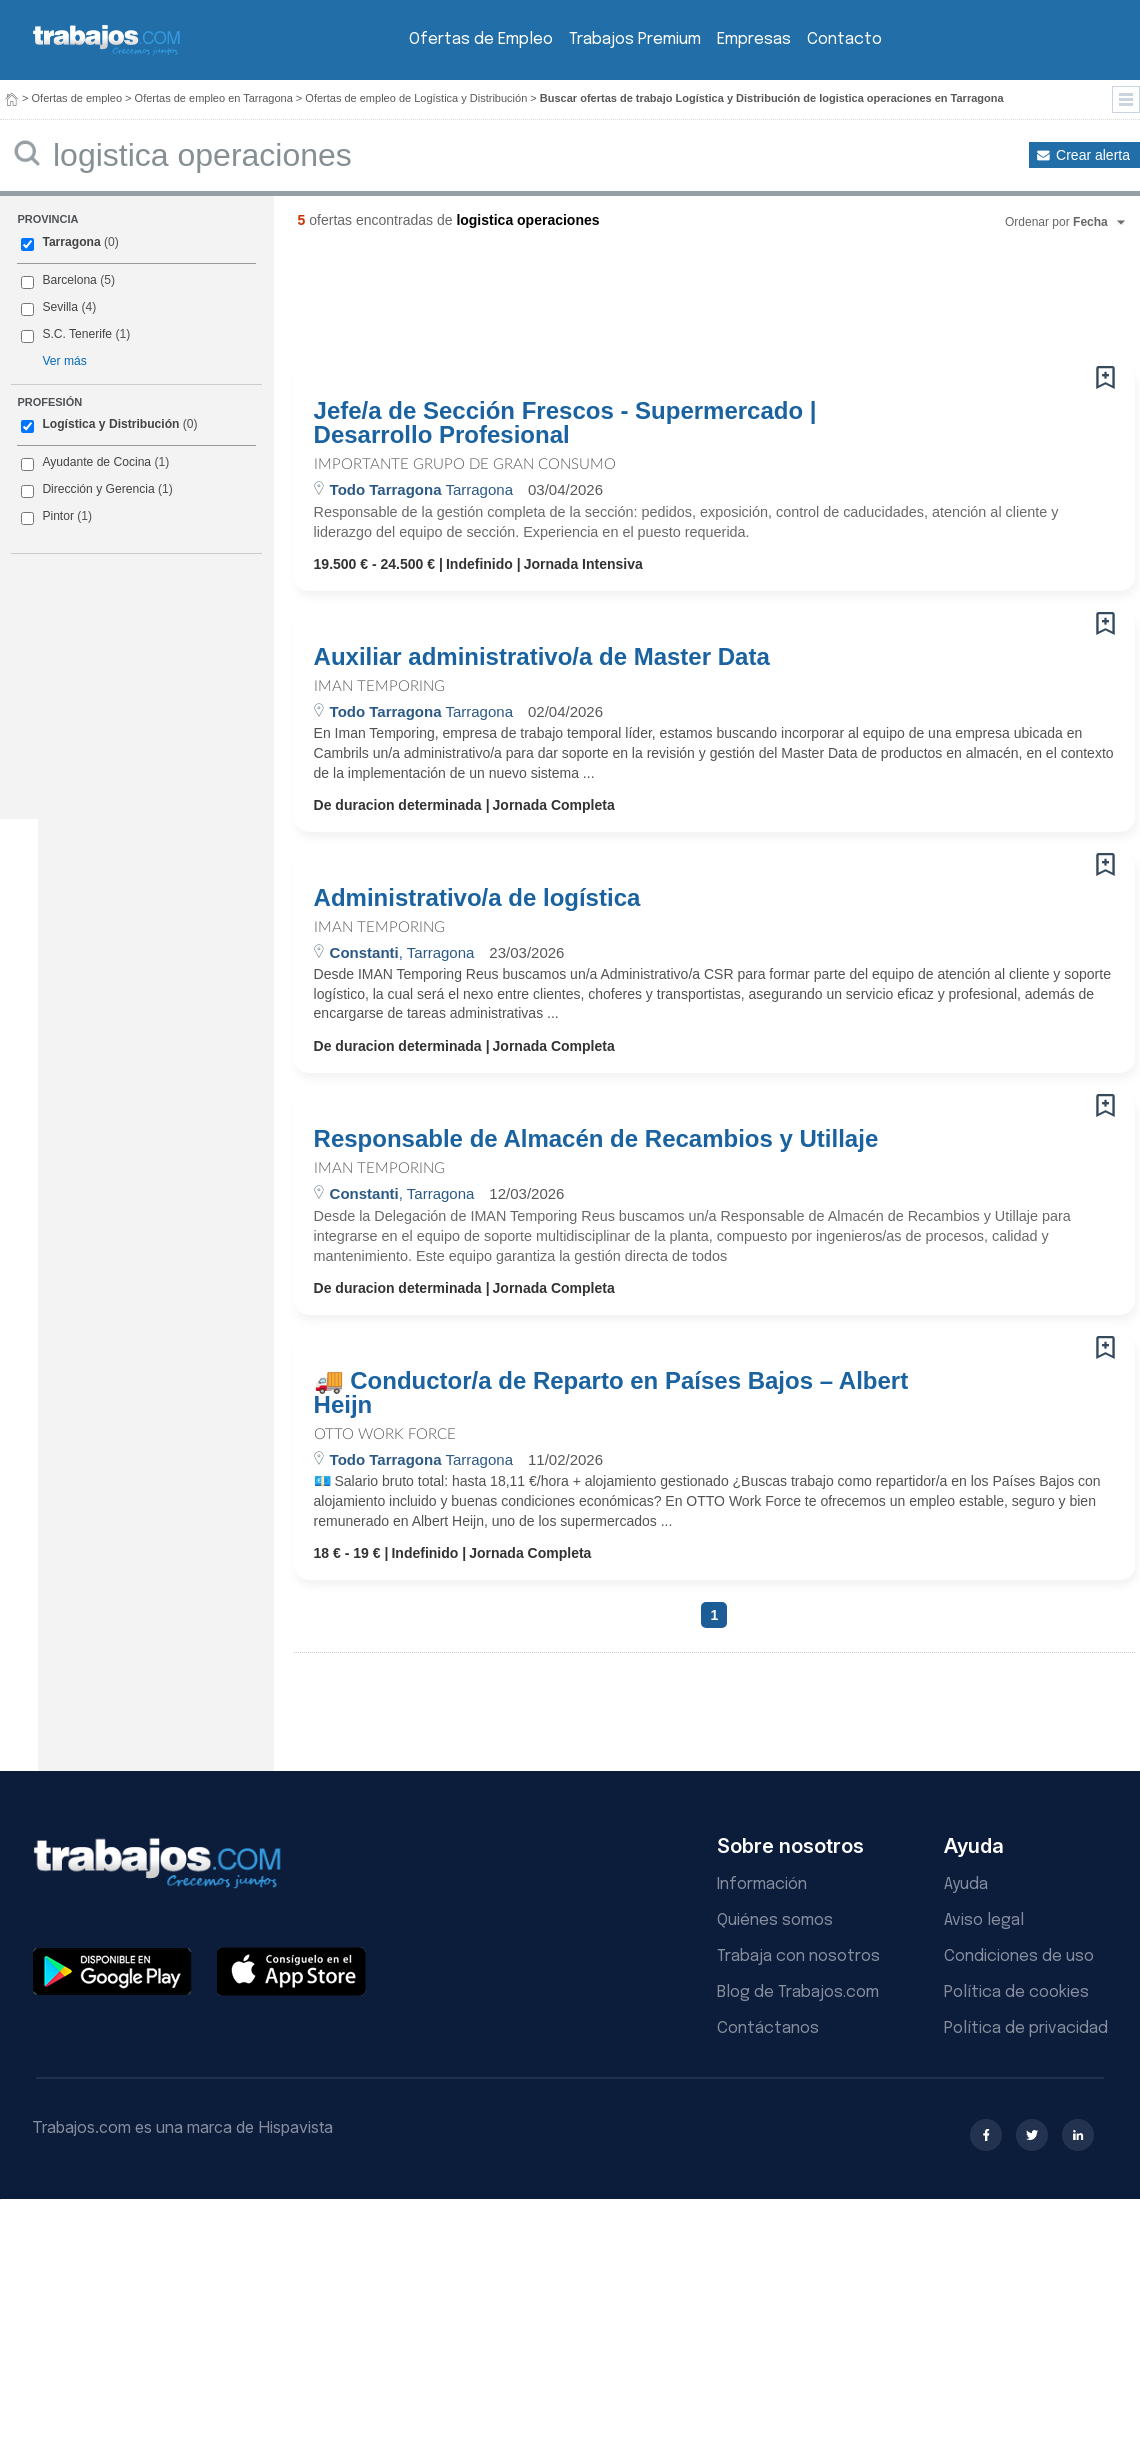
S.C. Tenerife (77, 334)
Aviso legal (984, 1920)
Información (762, 1884)
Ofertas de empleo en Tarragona (214, 98)
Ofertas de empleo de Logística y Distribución (416, 98)
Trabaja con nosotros (798, 1956)
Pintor (58, 516)
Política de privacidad (1026, 2028)
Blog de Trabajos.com (798, 1992)
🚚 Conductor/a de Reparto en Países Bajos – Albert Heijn (611, 1393)
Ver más (64, 361)
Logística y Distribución (110, 424)
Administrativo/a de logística (477, 898)
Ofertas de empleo (77, 98)
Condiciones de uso (1019, 1956)
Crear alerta (1093, 155)
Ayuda (966, 1884)
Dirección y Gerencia (98, 489)
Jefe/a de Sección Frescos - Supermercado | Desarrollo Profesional (565, 423)
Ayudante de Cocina (96, 462)
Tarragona (71, 242)
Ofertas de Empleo (481, 39)
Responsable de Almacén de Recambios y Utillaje (596, 1139)
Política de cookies (1016, 1992)
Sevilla (60, 307)
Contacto (844, 39)
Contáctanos (768, 2028)
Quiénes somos (775, 1920)
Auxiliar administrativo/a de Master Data (542, 657)
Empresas (754, 39)
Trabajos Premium (635, 39)
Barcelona (69, 280)
